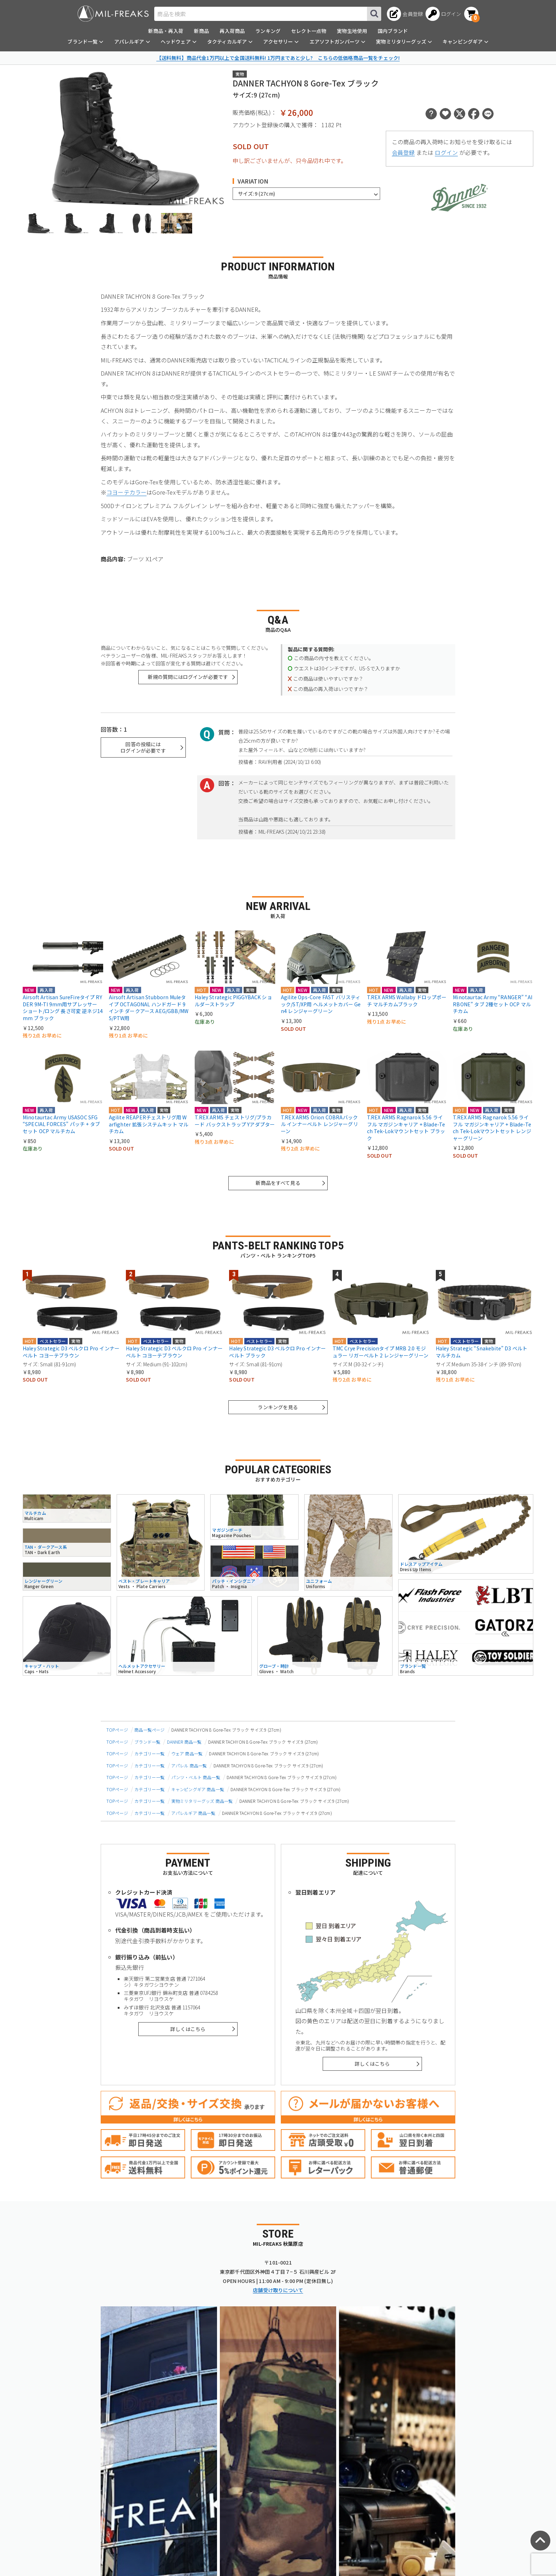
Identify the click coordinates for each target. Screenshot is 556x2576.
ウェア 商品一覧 (186, 1753)
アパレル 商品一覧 (189, 1765)
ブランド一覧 (147, 1742)
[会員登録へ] (405, 14)
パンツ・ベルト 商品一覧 (195, 1777)
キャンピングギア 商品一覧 (197, 1789)
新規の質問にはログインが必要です (188, 676)
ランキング (267, 30)
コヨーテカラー (126, 492)
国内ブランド (393, 30)
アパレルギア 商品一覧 (193, 1813)
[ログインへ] (443, 14)
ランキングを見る (278, 1407)
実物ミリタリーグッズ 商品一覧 (202, 1801)
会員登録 (403, 152)
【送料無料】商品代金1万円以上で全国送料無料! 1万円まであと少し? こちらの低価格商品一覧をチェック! (278, 57)
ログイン (446, 152)
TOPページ (117, 1730)
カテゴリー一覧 (149, 1753)
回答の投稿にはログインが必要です (143, 747)
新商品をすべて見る (278, 1182)
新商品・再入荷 (165, 30)
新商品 (201, 30)
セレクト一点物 (308, 30)
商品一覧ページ (149, 1730)
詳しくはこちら (187, 2028)
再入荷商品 (232, 30)
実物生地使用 (352, 30)
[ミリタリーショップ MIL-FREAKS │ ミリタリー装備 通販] (113, 14)
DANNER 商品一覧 (184, 1742)
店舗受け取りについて (278, 2290)
